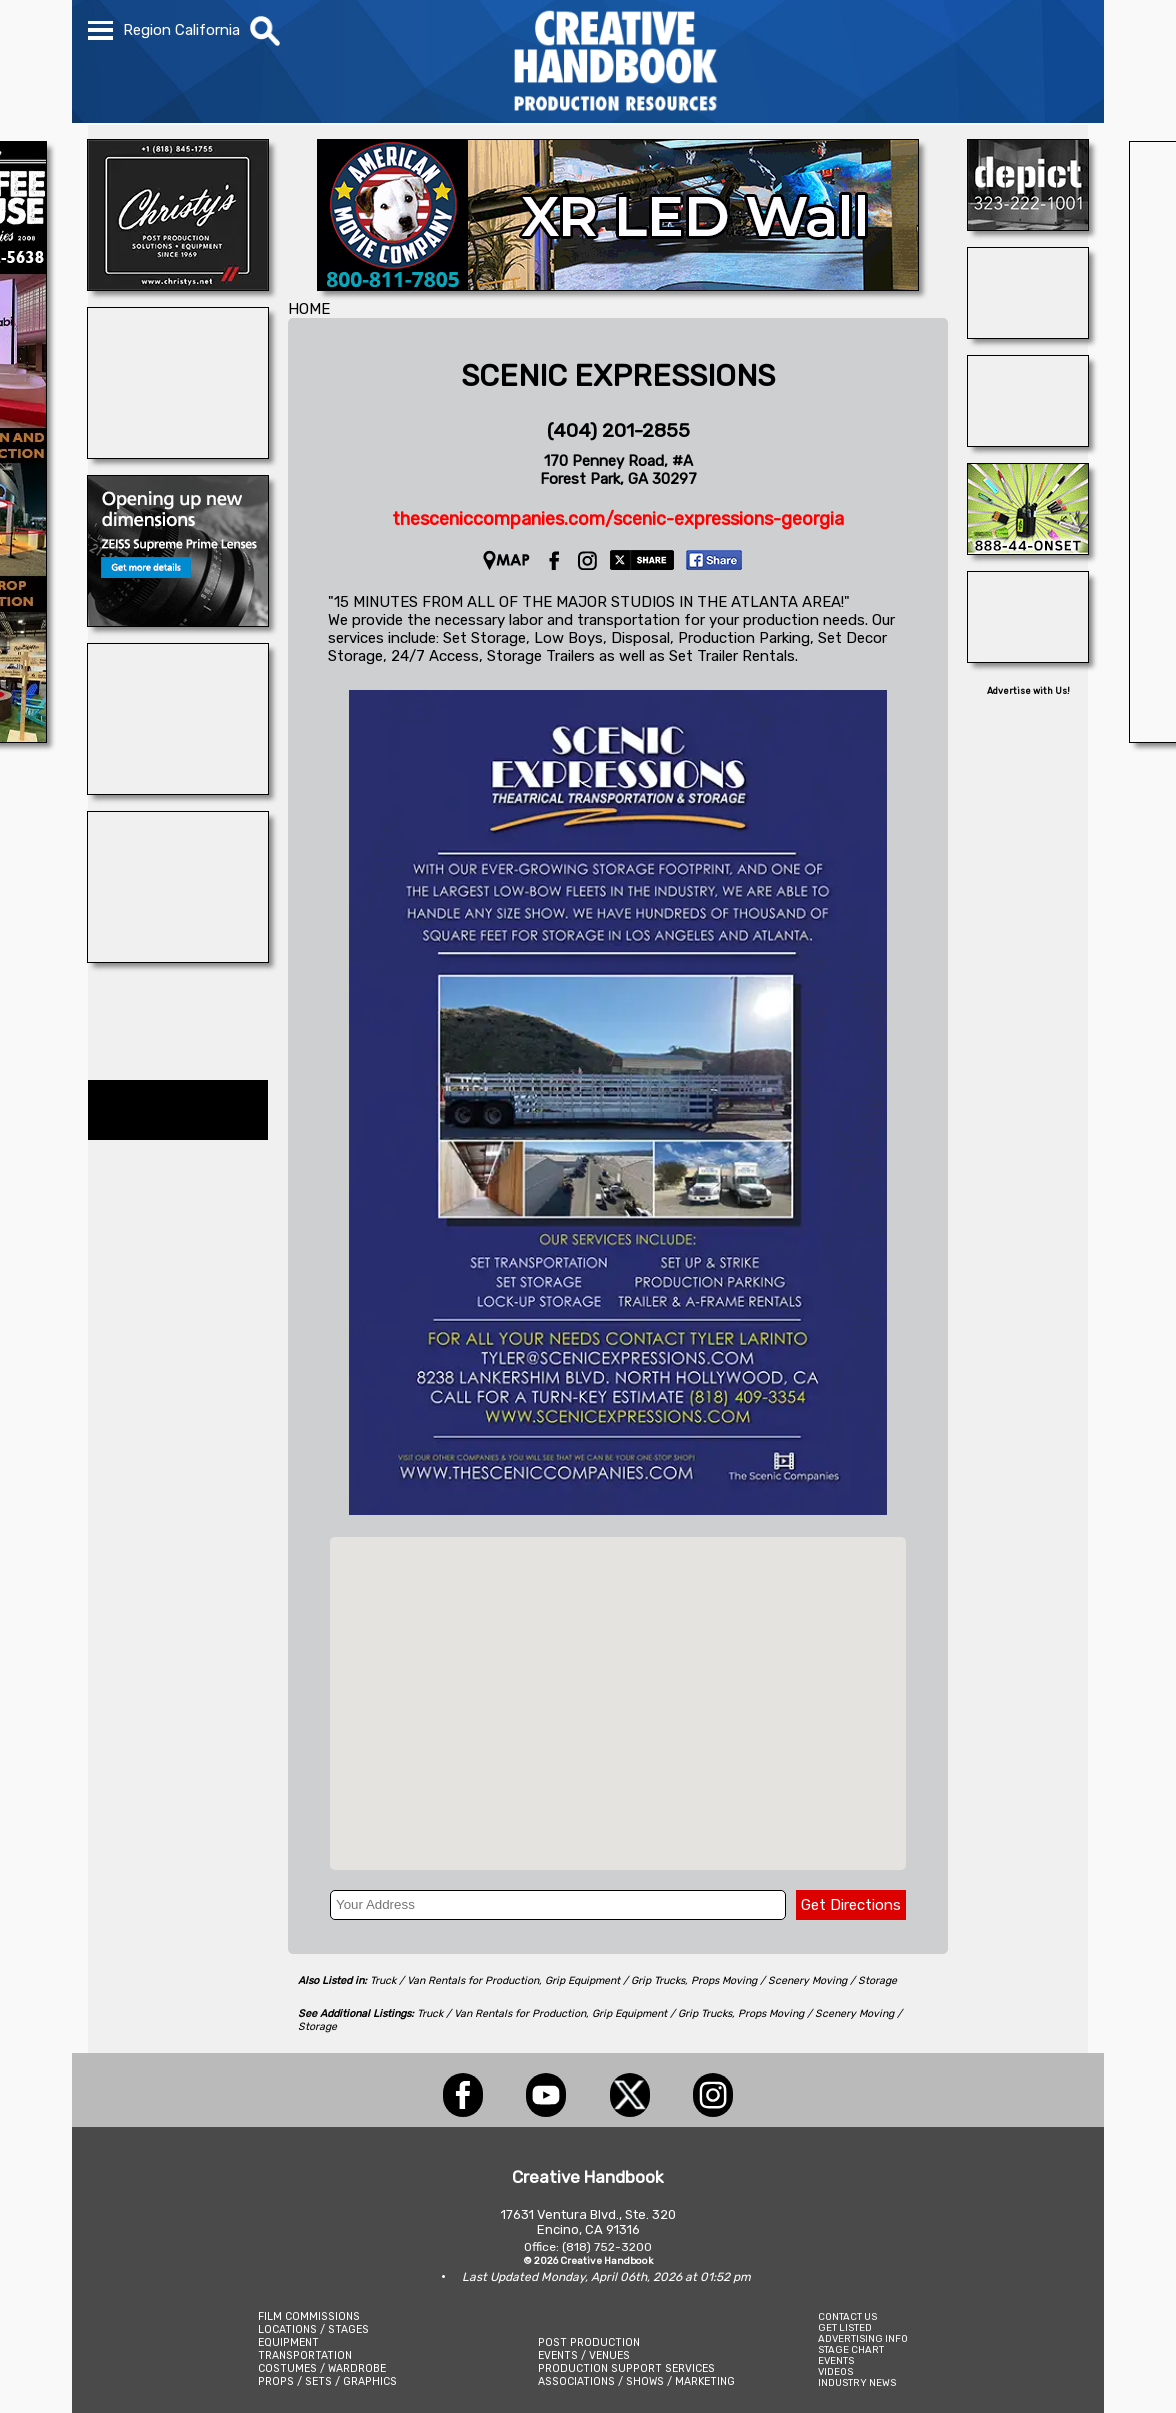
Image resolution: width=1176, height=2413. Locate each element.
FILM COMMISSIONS (309, 2316)
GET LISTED (845, 2327)
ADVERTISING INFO (863, 2338)
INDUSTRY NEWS (857, 2382)
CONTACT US (847, 2316)
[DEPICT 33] (1028, 225)
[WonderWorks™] (178, 957)
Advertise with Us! (1028, 691)
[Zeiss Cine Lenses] (178, 621)
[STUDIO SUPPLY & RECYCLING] (1028, 333)
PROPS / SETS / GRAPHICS (327, 2381)
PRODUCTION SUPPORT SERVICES (626, 2368)
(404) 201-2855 (618, 430)
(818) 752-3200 (607, 2247)
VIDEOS (835, 2371)
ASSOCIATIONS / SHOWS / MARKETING (636, 2381)
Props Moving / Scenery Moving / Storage (794, 1980)
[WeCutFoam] (178, 789)
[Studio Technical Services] (1028, 657)
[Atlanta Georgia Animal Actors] (1028, 441)
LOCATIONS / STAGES (313, 2329)
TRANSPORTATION (305, 2355)
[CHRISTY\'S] (178, 285)
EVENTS (836, 2360)
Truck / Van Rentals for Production (454, 1980)
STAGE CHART (851, 2349)
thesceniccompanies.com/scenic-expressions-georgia (618, 519)
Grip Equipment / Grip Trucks (615, 1980)
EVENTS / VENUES (584, 2355)
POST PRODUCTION (589, 2342)
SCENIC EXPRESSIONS (618, 376)
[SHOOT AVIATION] (178, 453)
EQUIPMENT (288, 2342)
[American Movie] (618, 285)
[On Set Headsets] (1028, 549)
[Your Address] (558, 1905)
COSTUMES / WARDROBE (322, 2368)
